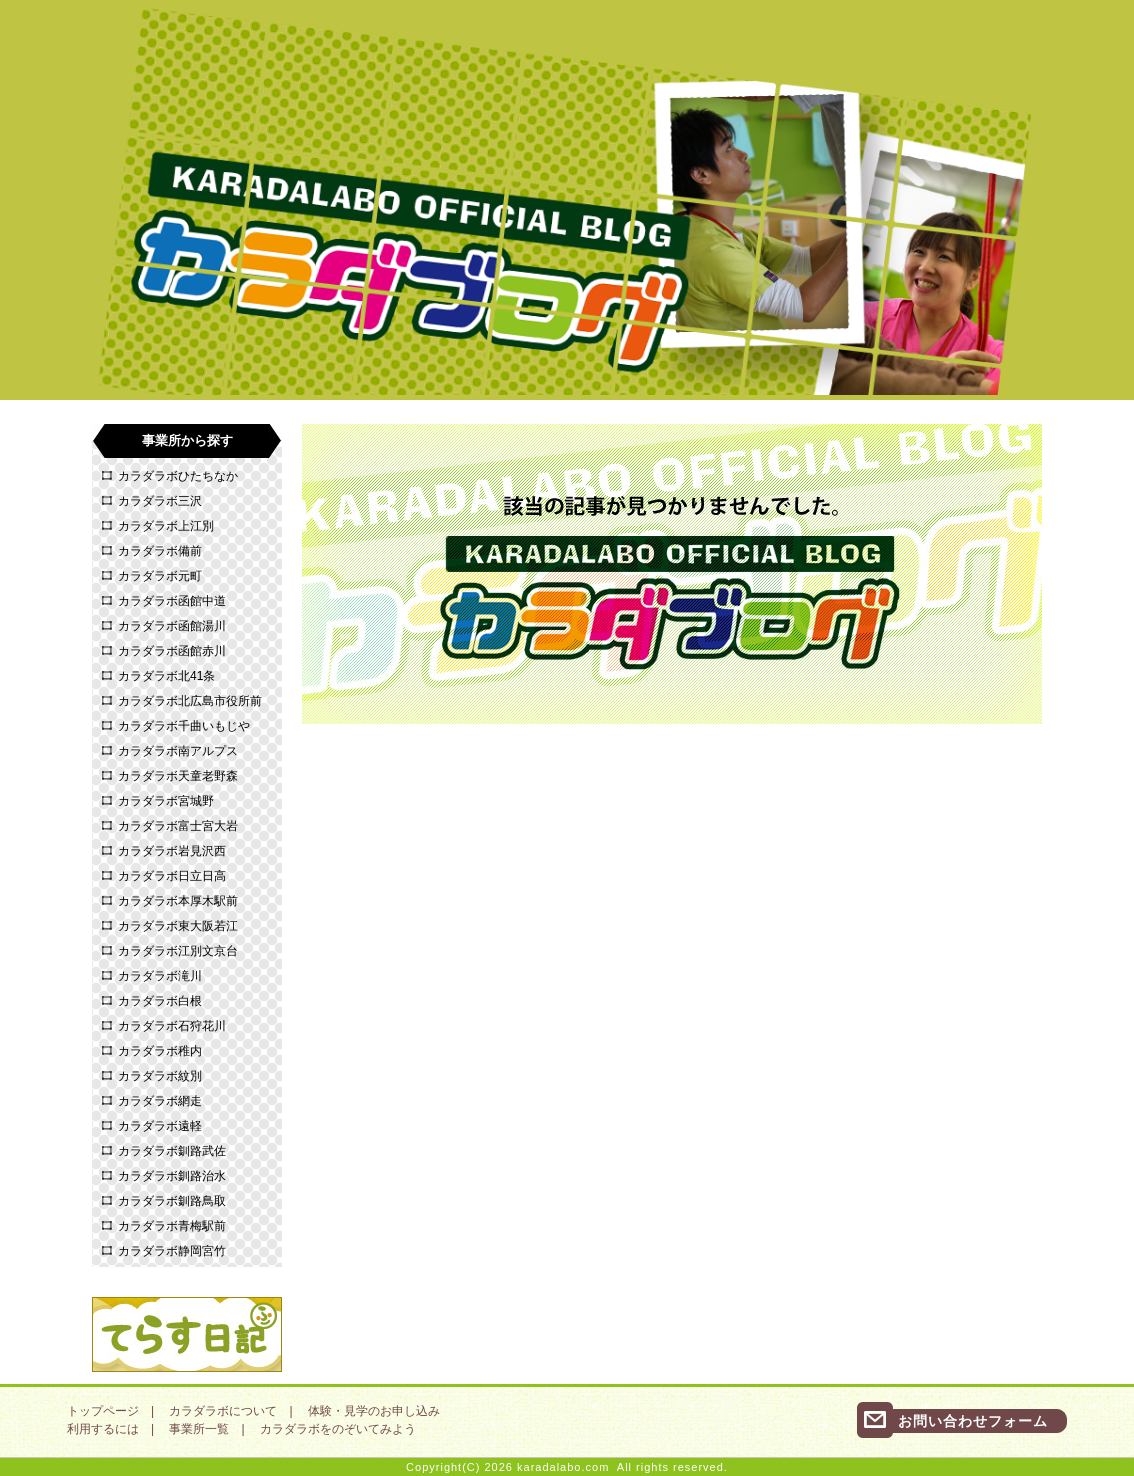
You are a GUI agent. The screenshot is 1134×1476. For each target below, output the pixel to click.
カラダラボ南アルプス (178, 751)
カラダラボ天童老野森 (178, 776)
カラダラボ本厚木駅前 (178, 901)
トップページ (103, 1411)
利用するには (103, 1429)
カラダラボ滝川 (160, 976)
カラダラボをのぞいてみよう (338, 1429)
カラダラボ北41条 (166, 676)
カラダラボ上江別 (166, 526)
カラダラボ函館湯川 (172, 626)
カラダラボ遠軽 (160, 1126)
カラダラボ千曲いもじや (184, 726)
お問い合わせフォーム (973, 1421)
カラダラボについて (223, 1411)
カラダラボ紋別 (160, 1076)
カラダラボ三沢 (160, 501)
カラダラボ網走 (160, 1101)
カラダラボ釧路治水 (172, 1176)
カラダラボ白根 (160, 1001)
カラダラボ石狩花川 (172, 1026)
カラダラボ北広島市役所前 (190, 701)
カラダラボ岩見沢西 (172, 851)
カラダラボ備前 (160, 551)
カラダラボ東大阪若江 (178, 926)
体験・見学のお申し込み (374, 1411)
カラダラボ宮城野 (166, 801)
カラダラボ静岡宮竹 (172, 1251)
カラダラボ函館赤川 (172, 651)
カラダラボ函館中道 (172, 601)
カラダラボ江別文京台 (178, 951)
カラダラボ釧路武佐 (172, 1151)
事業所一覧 (199, 1429)
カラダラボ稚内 (160, 1051)
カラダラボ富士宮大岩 (178, 826)
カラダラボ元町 (160, 576)
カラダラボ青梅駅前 (172, 1226)
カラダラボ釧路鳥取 (172, 1201)
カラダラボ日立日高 (172, 876)
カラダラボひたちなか (178, 476)
